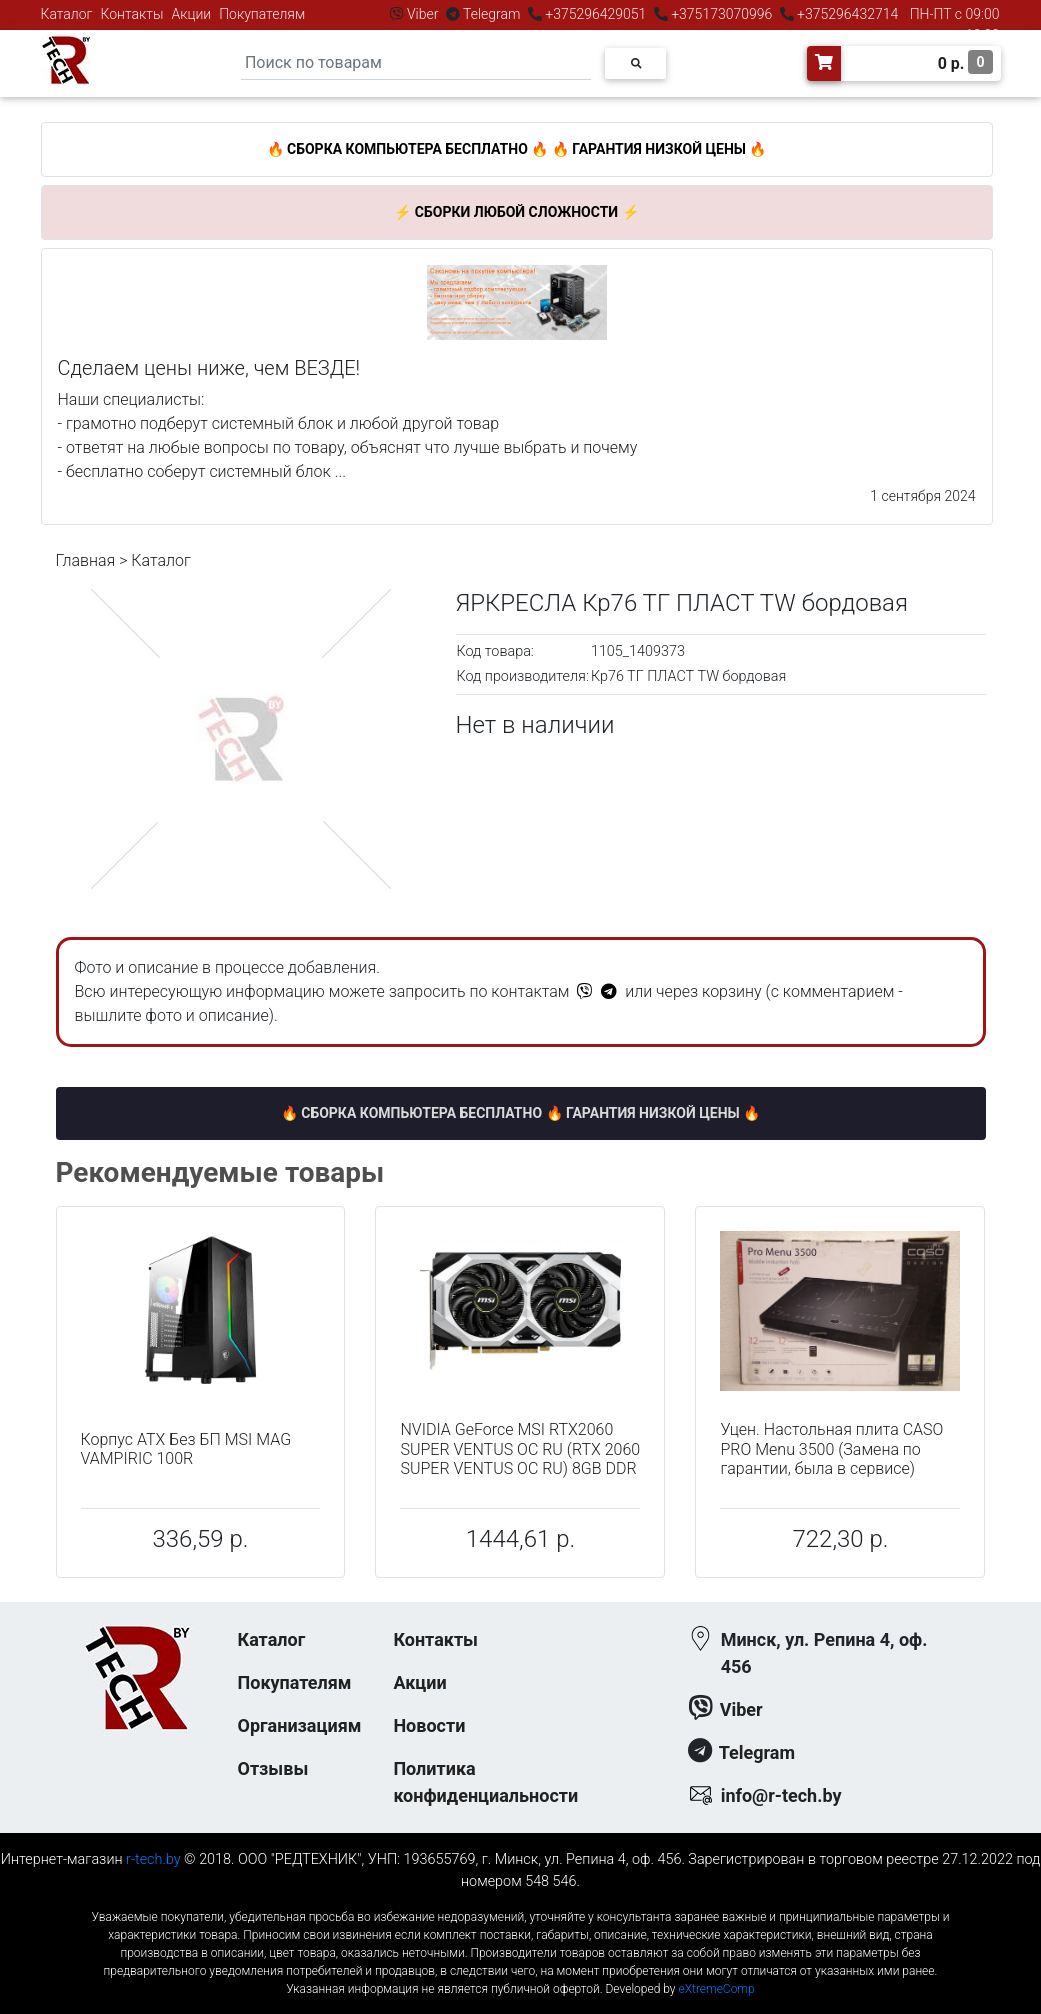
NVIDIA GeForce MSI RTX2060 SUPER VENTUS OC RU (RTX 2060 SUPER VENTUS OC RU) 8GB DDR (520, 1448)
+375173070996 (720, 14)
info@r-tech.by (781, 1795)
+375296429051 (596, 14)
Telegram (492, 14)
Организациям (300, 1725)
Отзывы (273, 1768)
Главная (86, 560)
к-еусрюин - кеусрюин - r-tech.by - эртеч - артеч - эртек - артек (520, 1900)
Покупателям (262, 14)
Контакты (132, 14)
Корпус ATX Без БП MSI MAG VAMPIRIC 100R (186, 1449)
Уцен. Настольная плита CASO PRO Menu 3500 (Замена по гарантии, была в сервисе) (831, 1448)
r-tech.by (153, 1859)
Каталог (67, 14)
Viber (423, 14)
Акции (191, 14)
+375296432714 (846, 14)
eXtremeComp (716, 1989)
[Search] (416, 63)
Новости (429, 1725)
